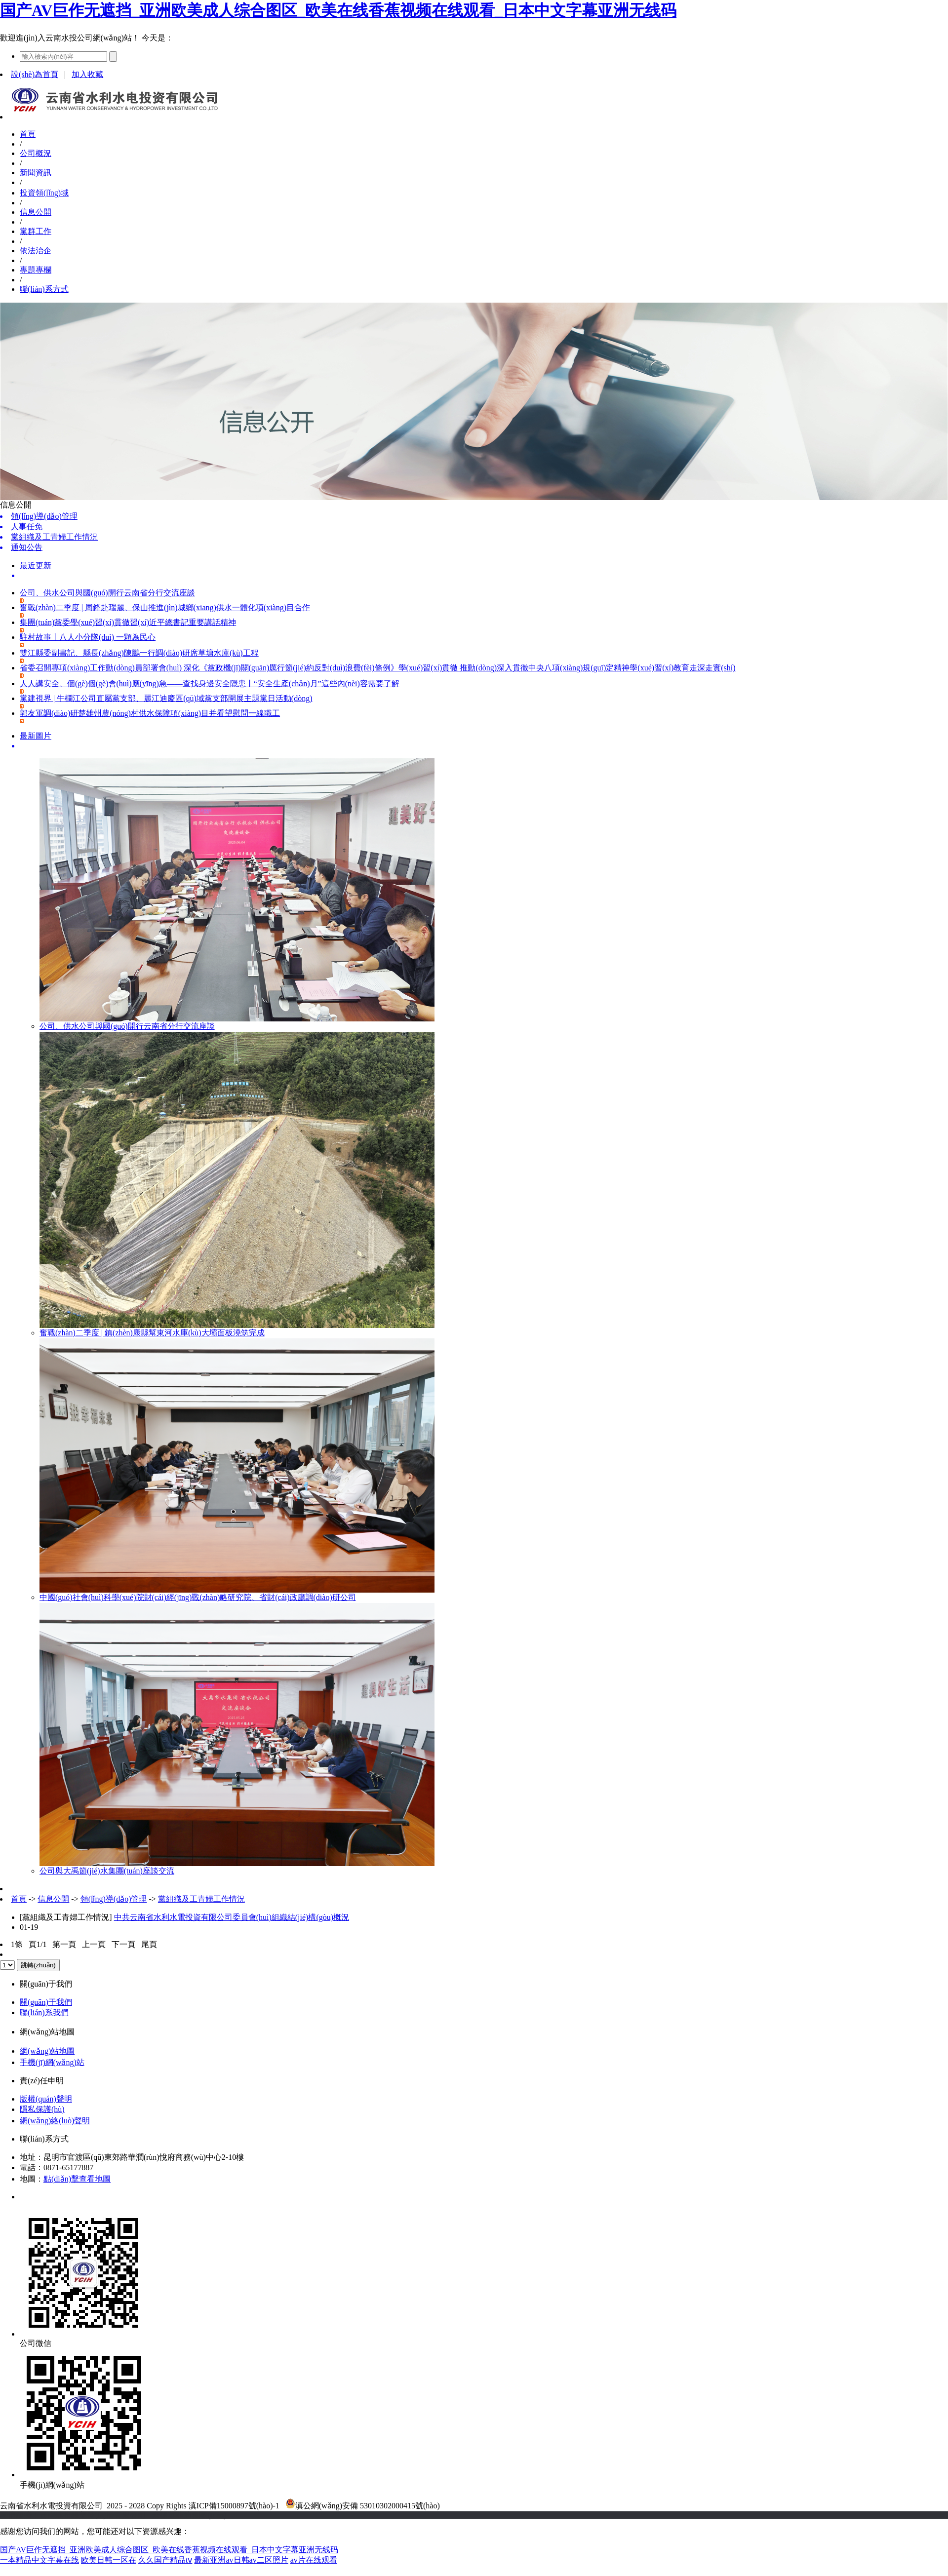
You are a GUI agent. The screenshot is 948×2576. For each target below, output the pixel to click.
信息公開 (35, 212)
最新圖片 (35, 736)
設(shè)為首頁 (34, 74)
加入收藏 (87, 74)
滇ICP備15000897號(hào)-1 (234, 2505)
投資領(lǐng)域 (44, 193)
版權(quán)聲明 (46, 2099)
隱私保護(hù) (42, 2109)
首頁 (28, 134)
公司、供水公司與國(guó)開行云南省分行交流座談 (107, 592)
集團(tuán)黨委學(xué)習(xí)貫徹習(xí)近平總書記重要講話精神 (128, 622)
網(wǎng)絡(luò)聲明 (55, 2120)
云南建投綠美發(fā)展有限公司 (93, 2515)
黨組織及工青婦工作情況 (201, 1899)
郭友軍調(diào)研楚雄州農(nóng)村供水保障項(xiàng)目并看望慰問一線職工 (150, 713)
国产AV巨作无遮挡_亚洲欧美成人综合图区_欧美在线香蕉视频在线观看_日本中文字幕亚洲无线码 (338, 10)
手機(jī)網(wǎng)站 (52, 2062)
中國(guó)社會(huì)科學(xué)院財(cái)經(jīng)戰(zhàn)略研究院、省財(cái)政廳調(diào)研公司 (198, 1597)
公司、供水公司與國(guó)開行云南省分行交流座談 (127, 1026)
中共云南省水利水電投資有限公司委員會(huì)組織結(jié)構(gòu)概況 (231, 1917)
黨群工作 (35, 231)
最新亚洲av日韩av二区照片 (241, 2560)
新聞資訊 (35, 172)
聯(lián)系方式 (44, 289)
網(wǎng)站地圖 (47, 2051)
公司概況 (35, 153)
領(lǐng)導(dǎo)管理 (113, 1899)
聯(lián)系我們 (44, 2012)
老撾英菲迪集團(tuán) (189, 2515)
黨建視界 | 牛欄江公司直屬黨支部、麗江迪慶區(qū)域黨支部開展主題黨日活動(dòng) (166, 698)
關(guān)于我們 (46, 2002)
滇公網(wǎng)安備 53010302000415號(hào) (362, 2505)
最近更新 (35, 565)
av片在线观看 (313, 2560)
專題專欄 (35, 270)
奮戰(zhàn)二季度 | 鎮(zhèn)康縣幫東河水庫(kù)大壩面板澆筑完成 (152, 1332)
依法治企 (35, 250)
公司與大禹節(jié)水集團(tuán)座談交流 (107, 1871)
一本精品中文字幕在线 (39, 2560)
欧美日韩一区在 (108, 2560)
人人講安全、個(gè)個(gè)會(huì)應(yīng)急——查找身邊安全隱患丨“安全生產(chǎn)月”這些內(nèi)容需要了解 (209, 683)
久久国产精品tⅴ (165, 2560)
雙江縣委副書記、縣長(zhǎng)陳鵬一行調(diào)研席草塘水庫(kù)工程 (139, 653)
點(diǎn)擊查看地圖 (77, 2179)
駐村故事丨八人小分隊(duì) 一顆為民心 (88, 637)
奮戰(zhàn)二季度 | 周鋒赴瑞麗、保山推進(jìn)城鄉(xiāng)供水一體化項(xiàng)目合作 (165, 607)
